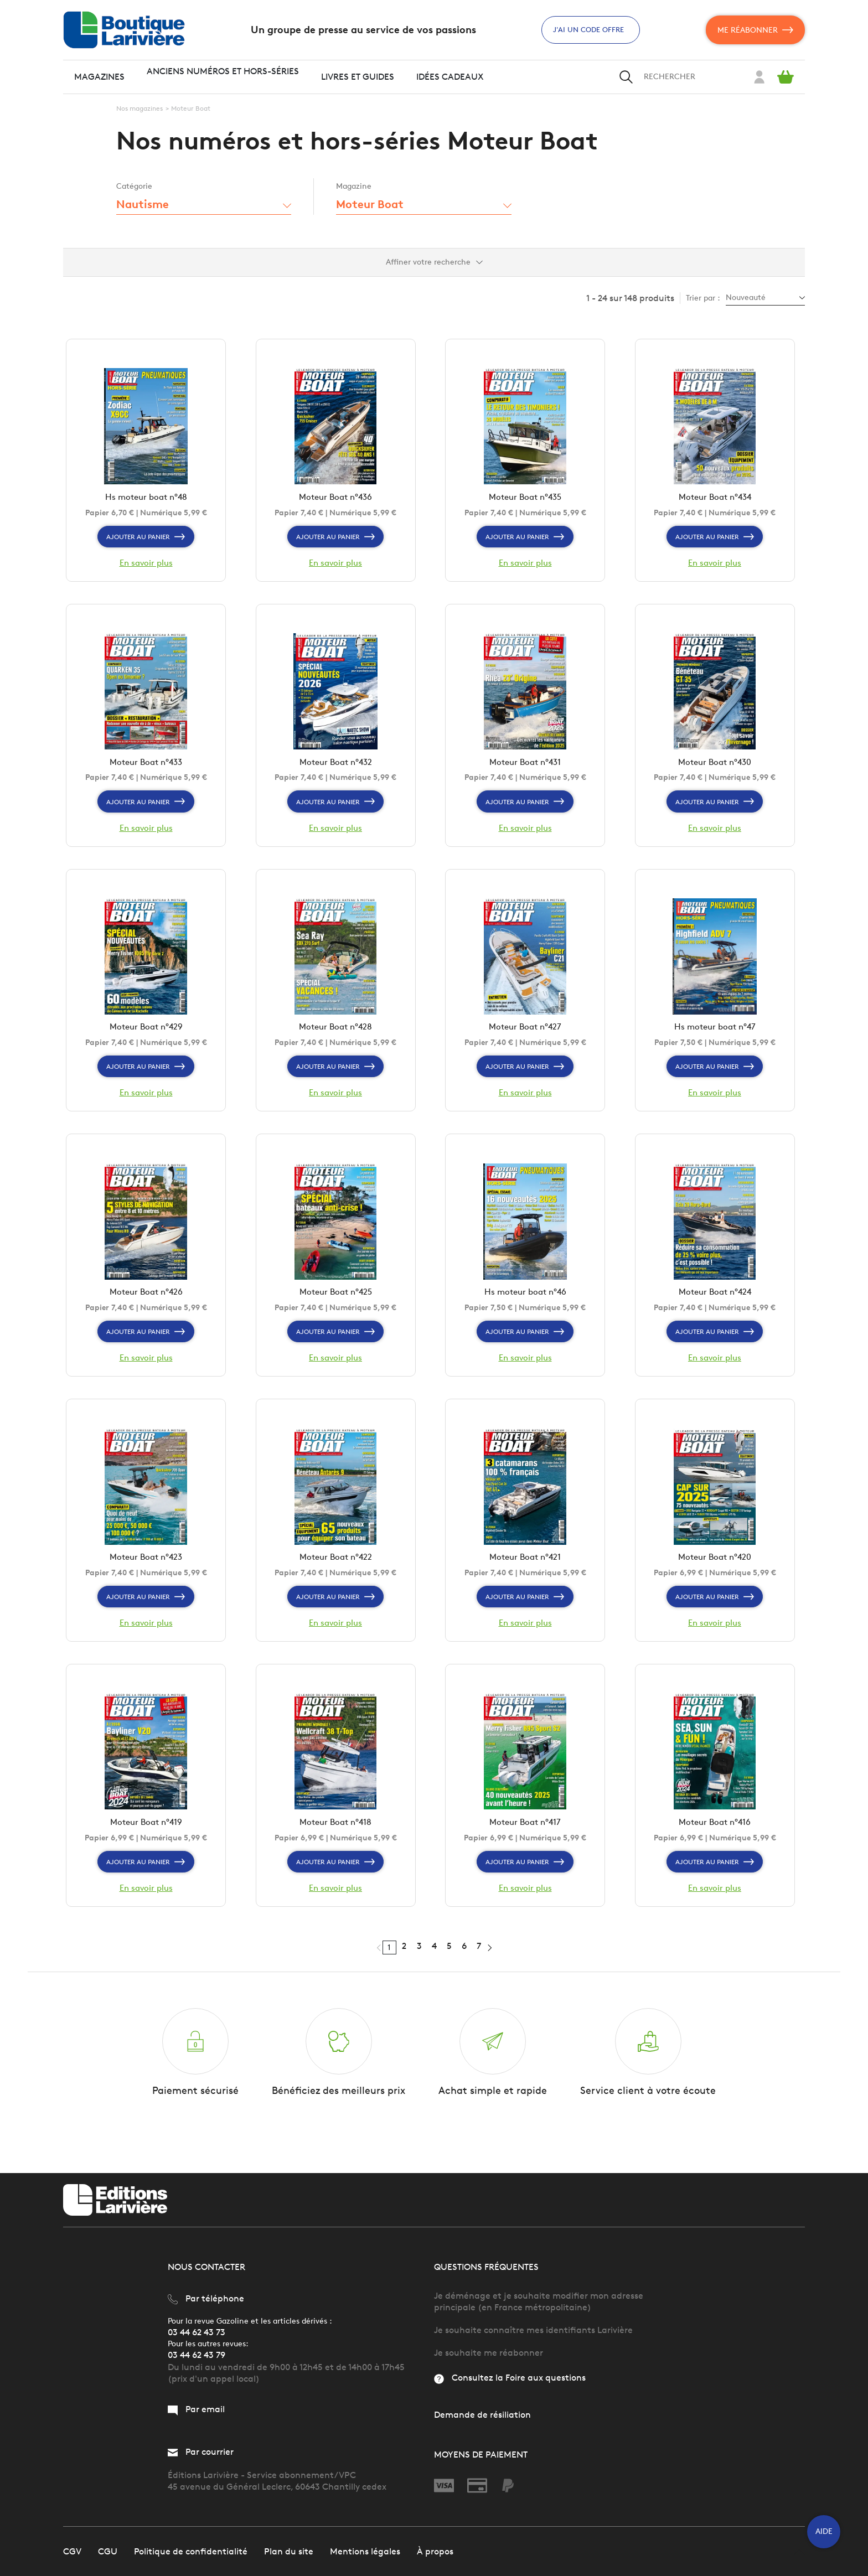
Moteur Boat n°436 (335, 500)
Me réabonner (755, 29)
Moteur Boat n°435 (525, 500)
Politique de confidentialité (190, 2551)
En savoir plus (146, 566)
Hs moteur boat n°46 (525, 1305)
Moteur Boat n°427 (525, 1037)
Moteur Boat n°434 (714, 500)
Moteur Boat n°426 (146, 1305)
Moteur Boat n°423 (146, 1574)
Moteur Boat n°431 (525, 768)
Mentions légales (365, 2551)
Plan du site (288, 2551)
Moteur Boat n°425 (336, 1305)
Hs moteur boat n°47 (714, 1037)
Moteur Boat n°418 (335, 1842)
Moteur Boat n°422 (335, 1574)
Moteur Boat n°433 (146, 768)
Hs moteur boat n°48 (145, 500)
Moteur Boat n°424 (715, 1305)
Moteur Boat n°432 (336, 768)
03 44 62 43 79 (196, 2355)
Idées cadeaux (450, 76)
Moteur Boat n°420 (715, 1574)
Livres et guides (357, 76)
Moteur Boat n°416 (714, 1842)
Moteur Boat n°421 (525, 1574)
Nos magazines (139, 108)
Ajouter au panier (145, 539)
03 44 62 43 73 (196, 2332)
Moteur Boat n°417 (525, 1842)
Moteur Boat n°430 (714, 768)
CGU (107, 2551)
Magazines (99, 76)
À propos (435, 2551)
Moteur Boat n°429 (146, 1037)
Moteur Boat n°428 (336, 1037)
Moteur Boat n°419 (145, 1842)
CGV (72, 2551)
